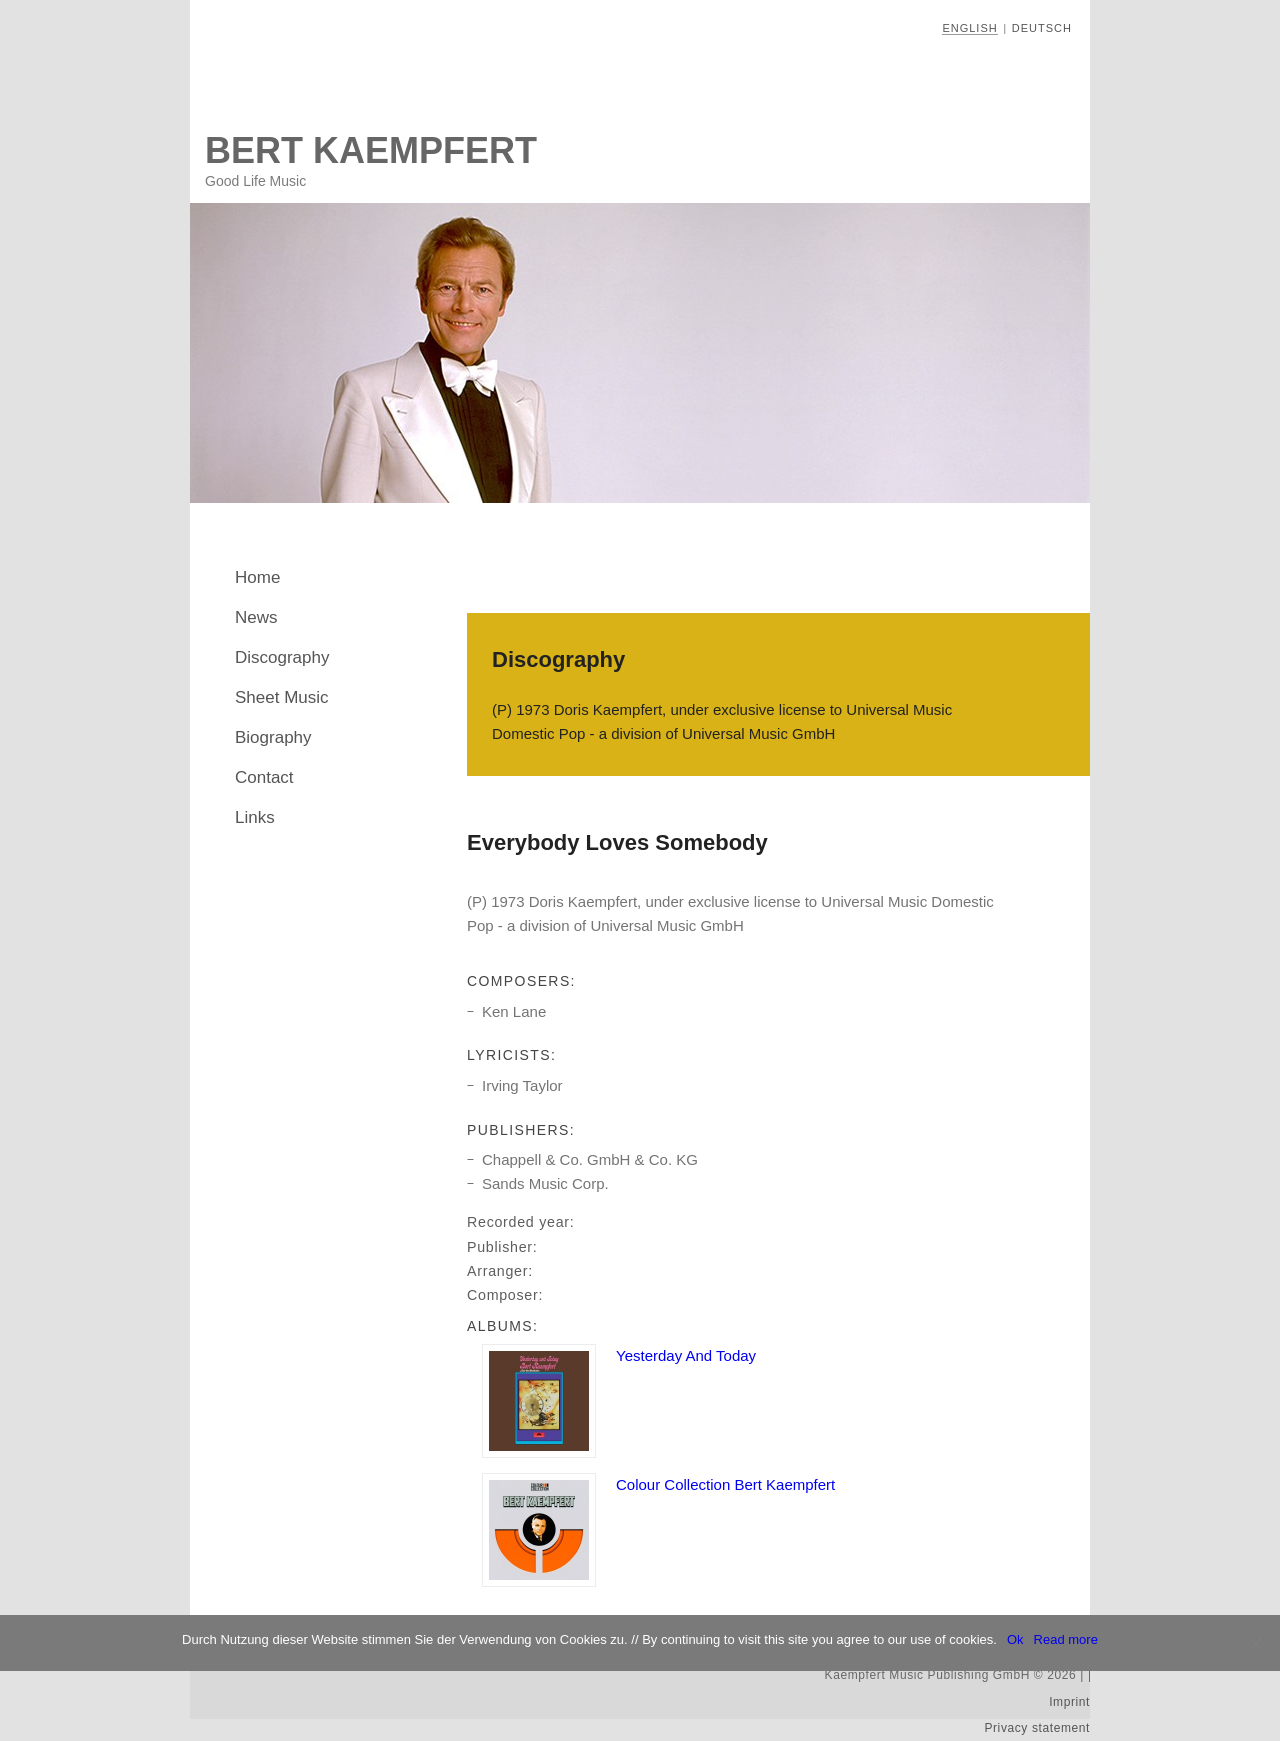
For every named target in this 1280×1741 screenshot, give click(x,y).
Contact (264, 777)
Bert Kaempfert (371, 150)
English (969, 28)
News (256, 617)
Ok (1015, 1639)
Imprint (1069, 1702)
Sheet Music (282, 697)
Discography (282, 657)
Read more (1066, 1639)
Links (255, 817)
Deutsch (1042, 28)
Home (257, 577)
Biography (273, 737)
